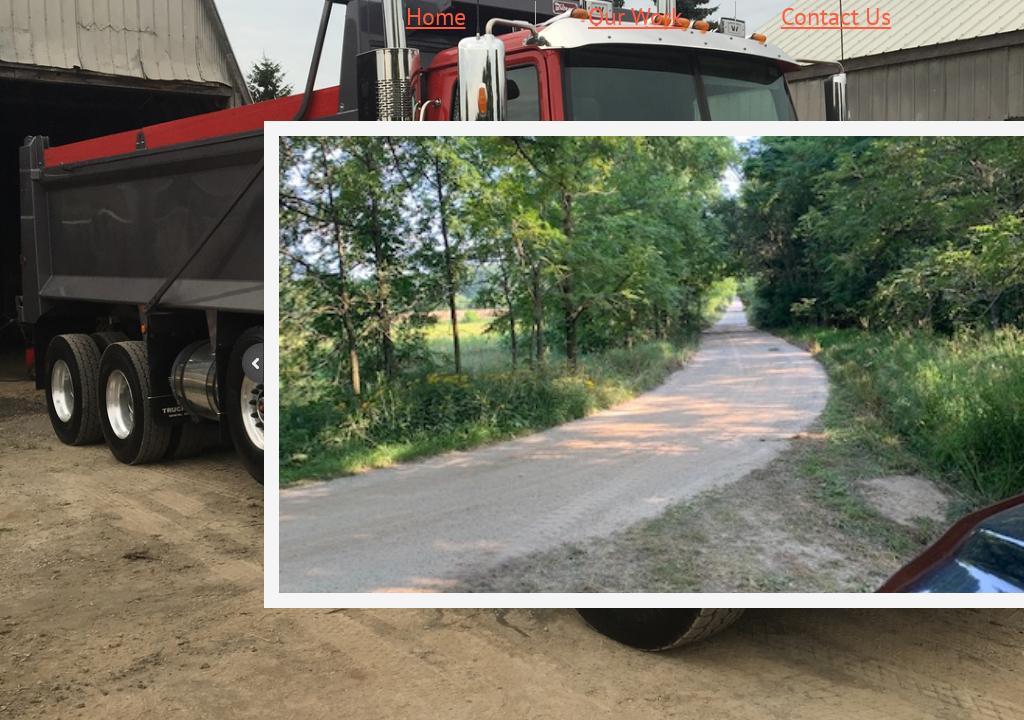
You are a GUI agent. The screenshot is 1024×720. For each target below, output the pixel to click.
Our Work (635, 16)
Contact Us (836, 16)
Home (436, 16)
